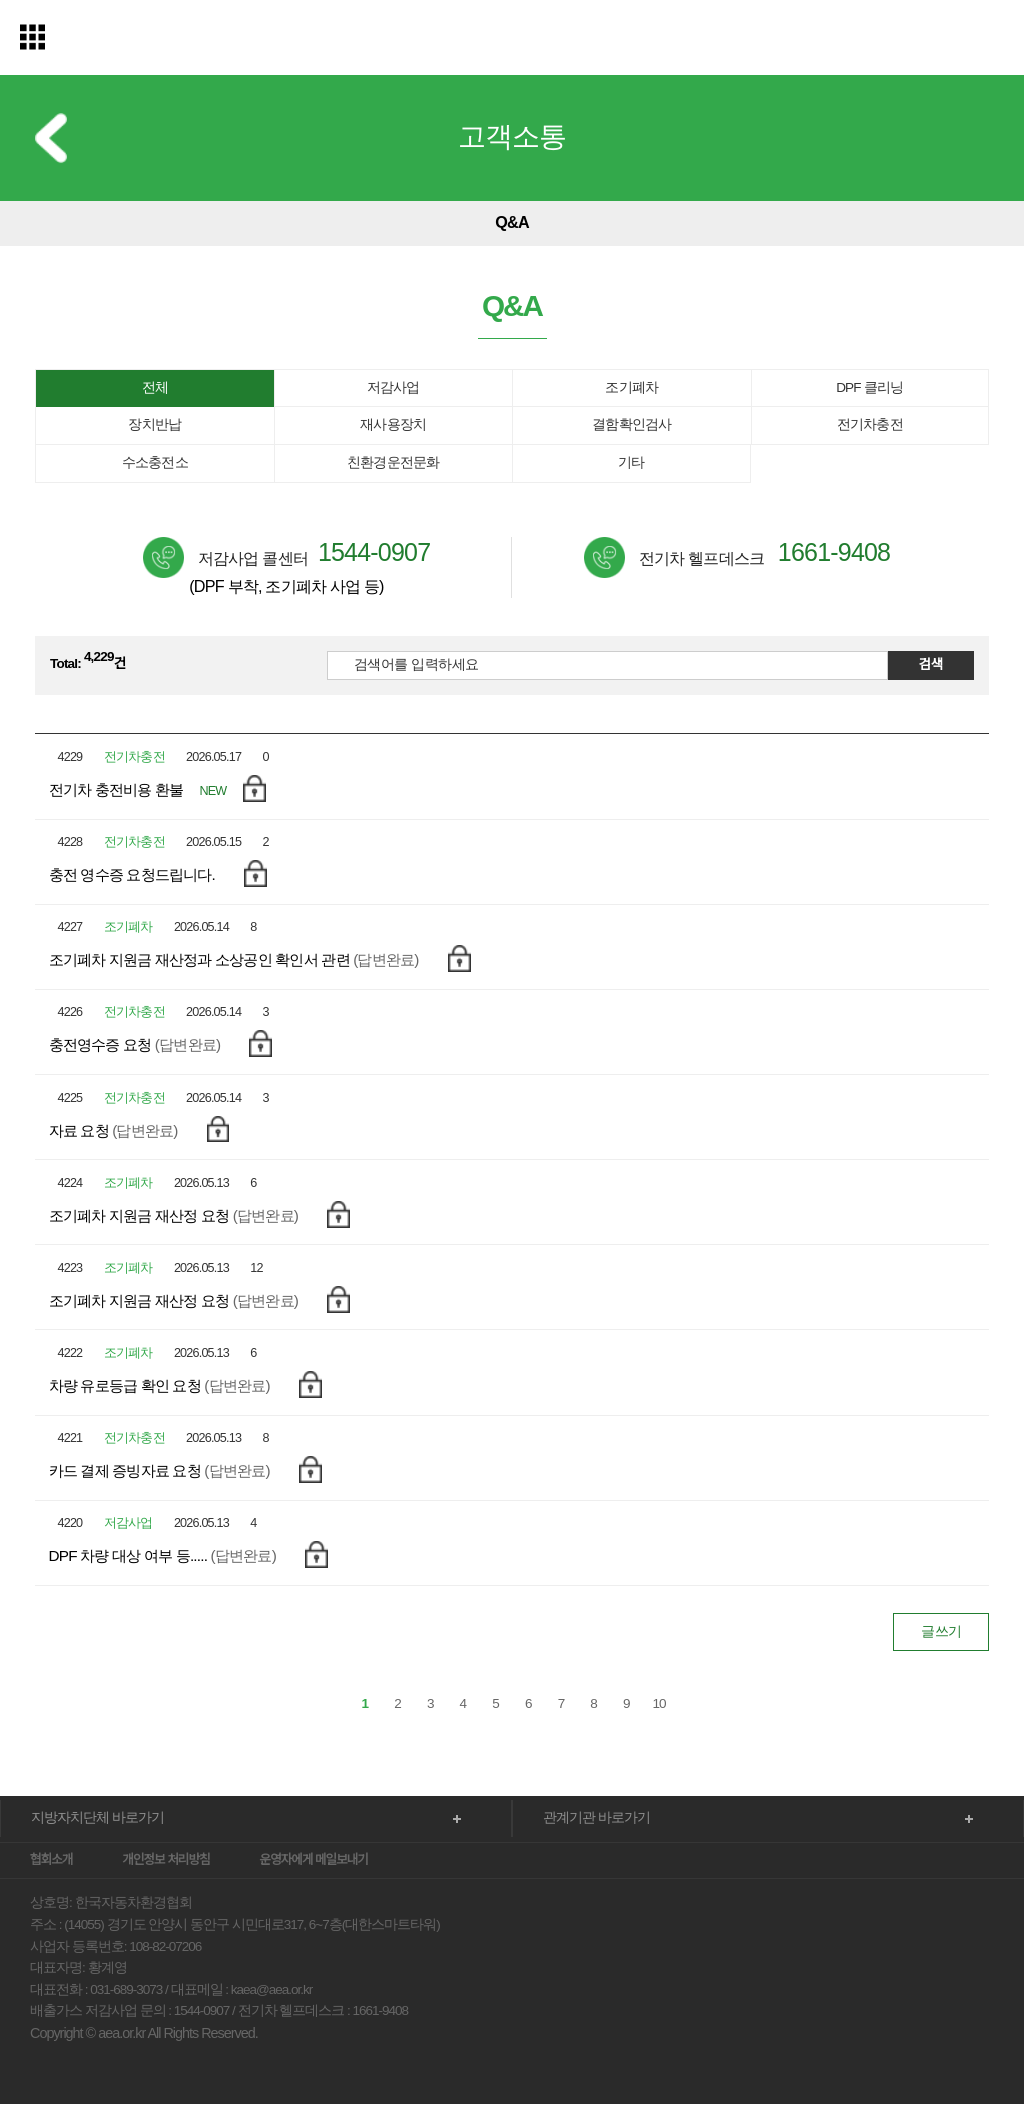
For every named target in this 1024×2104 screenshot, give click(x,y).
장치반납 (154, 425)
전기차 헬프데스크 (762, 559)
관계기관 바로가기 (588, 1818)
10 (659, 1704)
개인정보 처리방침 (165, 1860)
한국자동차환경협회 (512, 39)
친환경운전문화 (393, 463)
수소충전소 (155, 463)
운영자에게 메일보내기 (314, 1860)
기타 (631, 463)
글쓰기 (944, 1632)
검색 (989, 40)
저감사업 (393, 388)
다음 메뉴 (982, 224)
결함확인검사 (631, 425)
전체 (155, 388)
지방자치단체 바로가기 (87, 1818)
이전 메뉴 (51, 138)
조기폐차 (631, 388)
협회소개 (51, 1860)
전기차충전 (870, 425)
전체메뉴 (32, 37)
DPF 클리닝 (869, 388)
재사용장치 (393, 425)
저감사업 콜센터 (312, 559)
